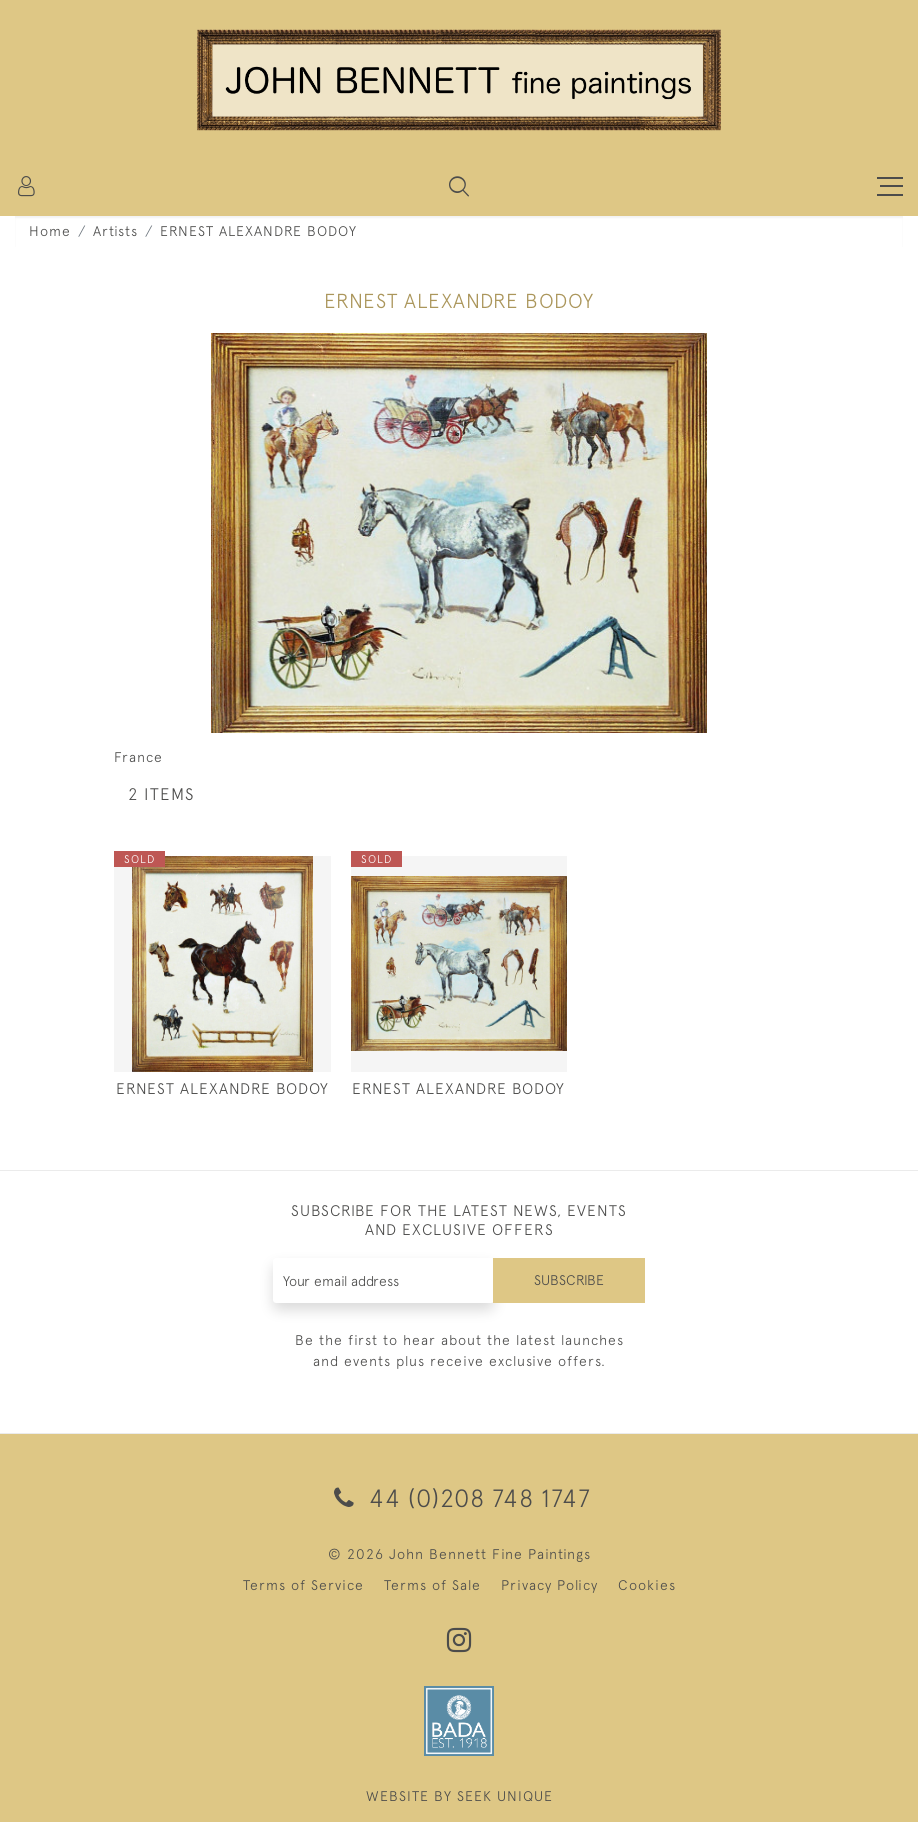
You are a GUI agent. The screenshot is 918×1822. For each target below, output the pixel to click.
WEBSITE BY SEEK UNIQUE (459, 1796)
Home (50, 231)
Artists (115, 231)
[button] (459, 186)
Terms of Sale (432, 1585)
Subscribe (569, 1280)
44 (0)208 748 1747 (459, 1497)
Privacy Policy (549, 1585)
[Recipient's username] (384, 1280)
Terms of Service (303, 1585)
